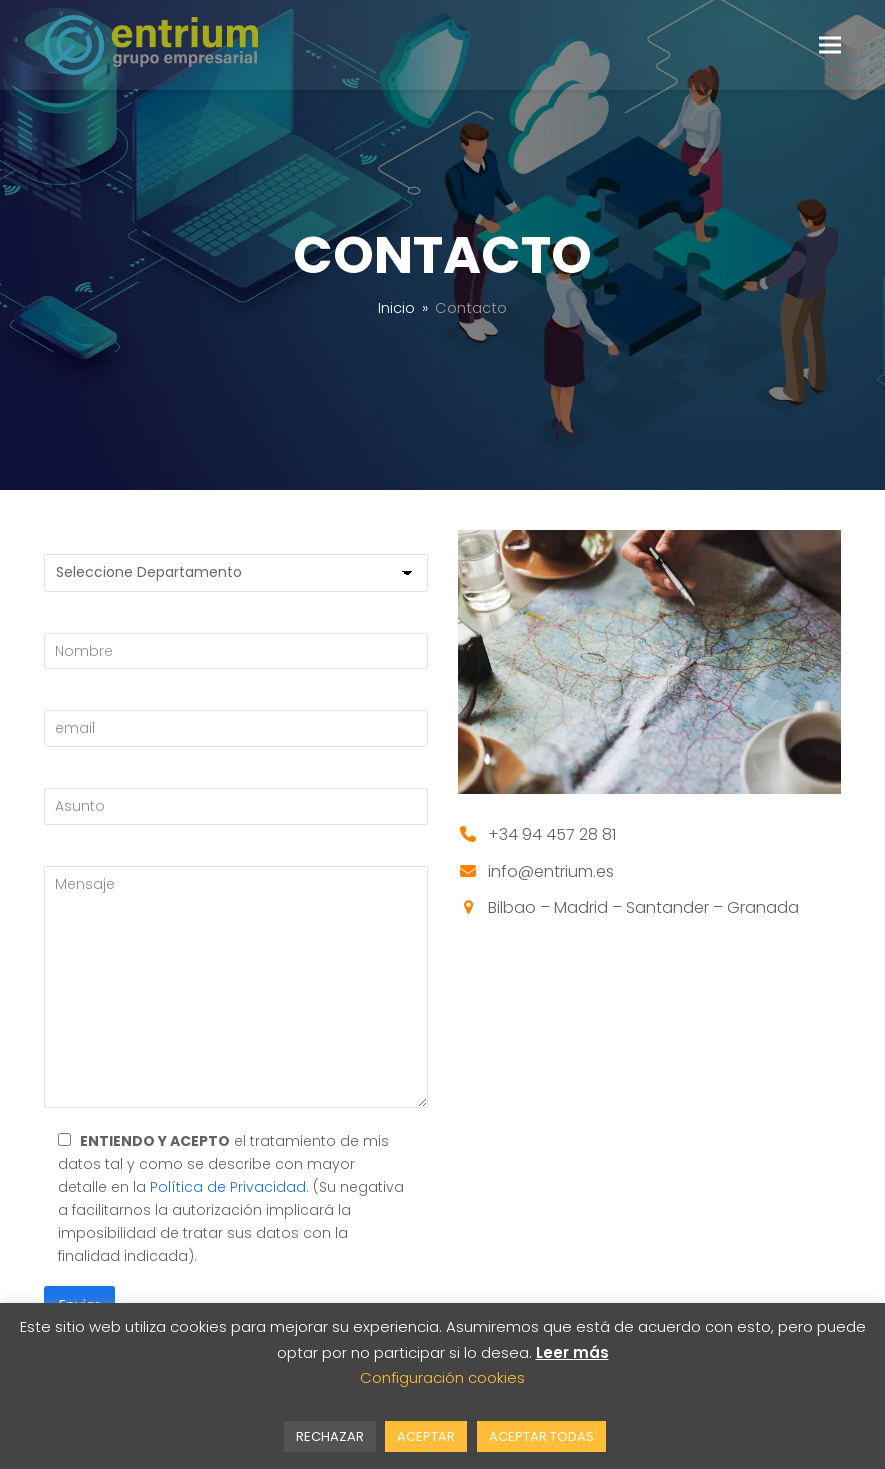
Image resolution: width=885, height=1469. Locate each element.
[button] (830, 44)
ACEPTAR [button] (426, 1436)
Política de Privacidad (228, 1187)
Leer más (572, 1352)
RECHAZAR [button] (330, 1436)
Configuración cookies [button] (442, 1377)
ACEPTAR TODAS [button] (541, 1436)
